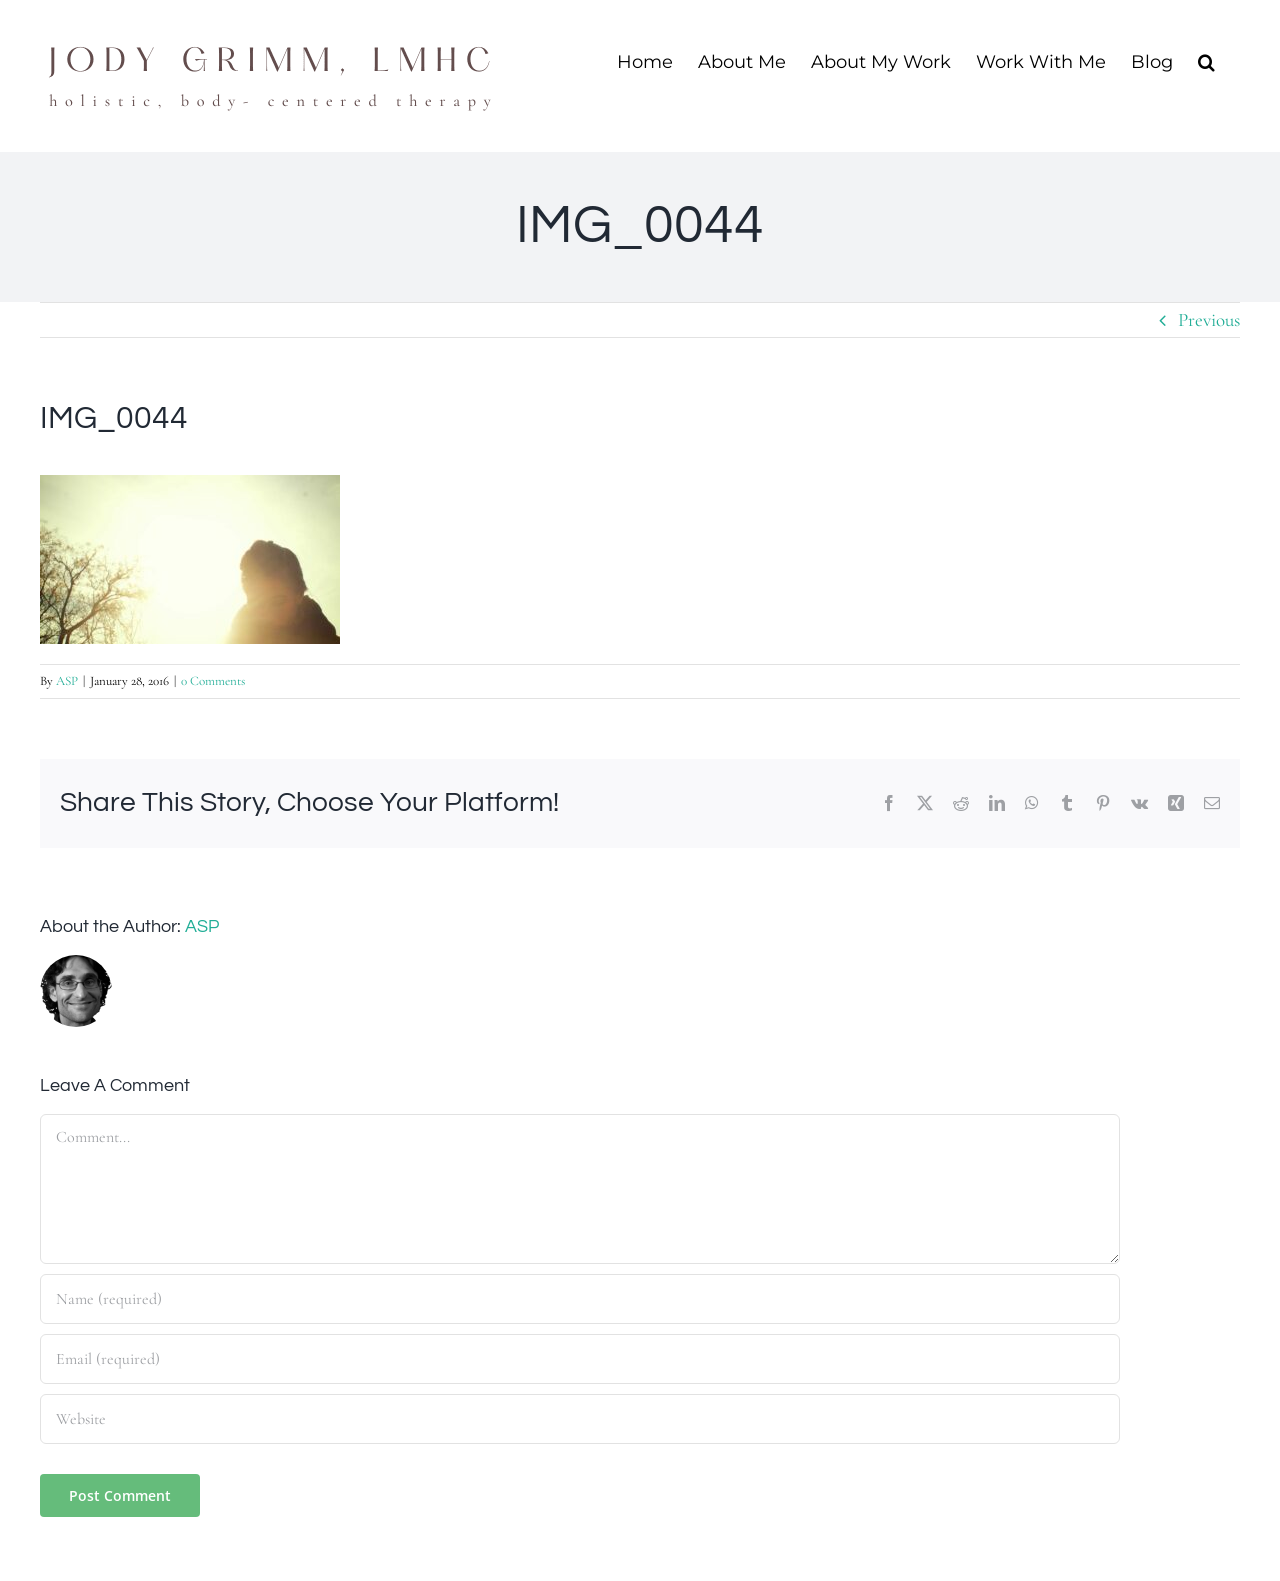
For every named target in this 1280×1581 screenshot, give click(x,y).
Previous (1209, 319)
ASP (67, 681)
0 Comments (213, 681)
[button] (1206, 61)
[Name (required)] (580, 1299)
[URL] (580, 1419)
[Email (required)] (580, 1359)
